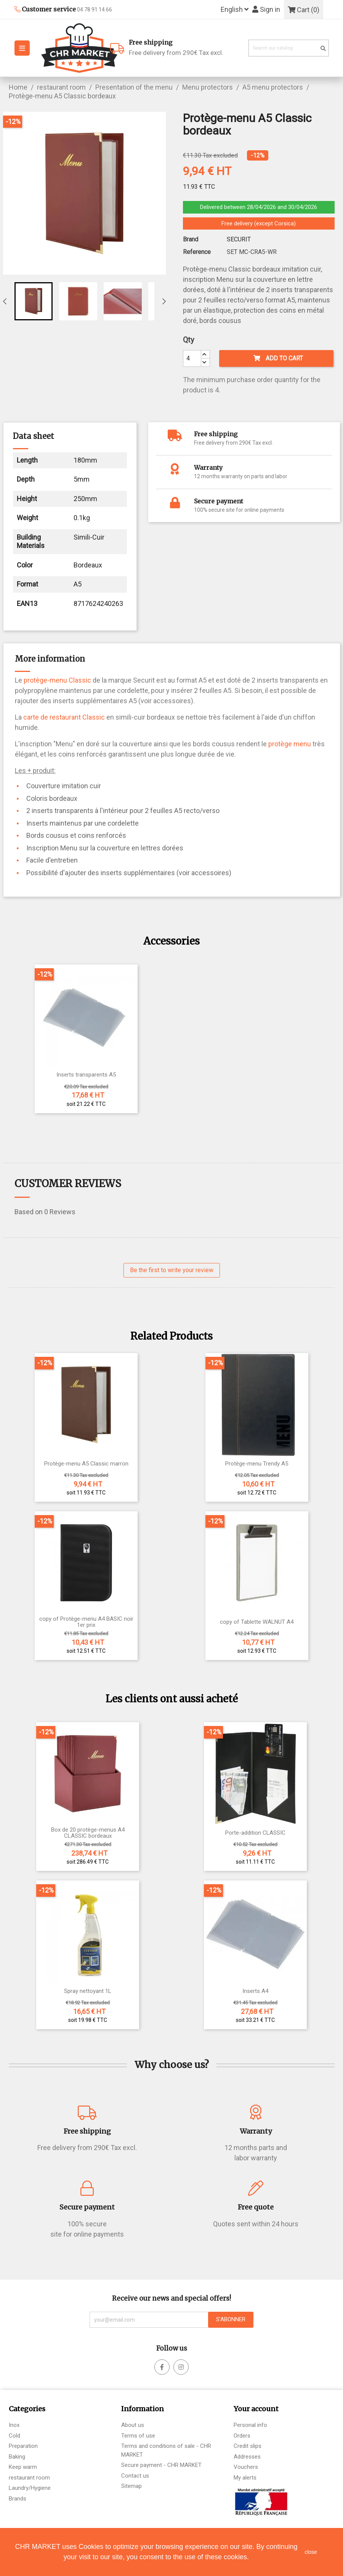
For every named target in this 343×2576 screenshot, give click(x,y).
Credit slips (247, 2446)
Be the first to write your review (171, 1270)
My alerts (245, 2477)
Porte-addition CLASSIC (255, 1833)
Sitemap (131, 2486)
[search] (323, 48)
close (311, 2552)
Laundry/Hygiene (30, 2487)
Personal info (250, 2425)
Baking (17, 2456)
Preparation (23, 2446)
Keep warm (23, 2467)
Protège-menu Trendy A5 (256, 1464)
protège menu (289, 744)
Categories (27, 2408)
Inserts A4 (255, 1991)
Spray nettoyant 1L (87, 1991)
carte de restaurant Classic (64, 717)
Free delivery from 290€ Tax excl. (186, 47)
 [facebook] (162, 2367)
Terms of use (138, 2435)
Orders (242, 2435)
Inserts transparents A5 (86, 1075)
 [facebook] (181, 2367)
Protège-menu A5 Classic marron (86, 1464)
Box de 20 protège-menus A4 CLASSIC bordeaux (88, 1833)
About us (132, 2425)
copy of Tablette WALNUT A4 (256, 1622)
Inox (14, 2425)
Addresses (247, 2456)
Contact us (135, 2475)
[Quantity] (192, 358)
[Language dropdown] (234, 9)
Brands (17, 2498)
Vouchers (246, 2467)
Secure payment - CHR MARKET (161, 2465)
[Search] (288, 48)
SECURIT (239, 239)
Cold (14, 2435)
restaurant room (29, 2477)
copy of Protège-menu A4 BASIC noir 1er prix (86, 1622)
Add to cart (278, 358)
